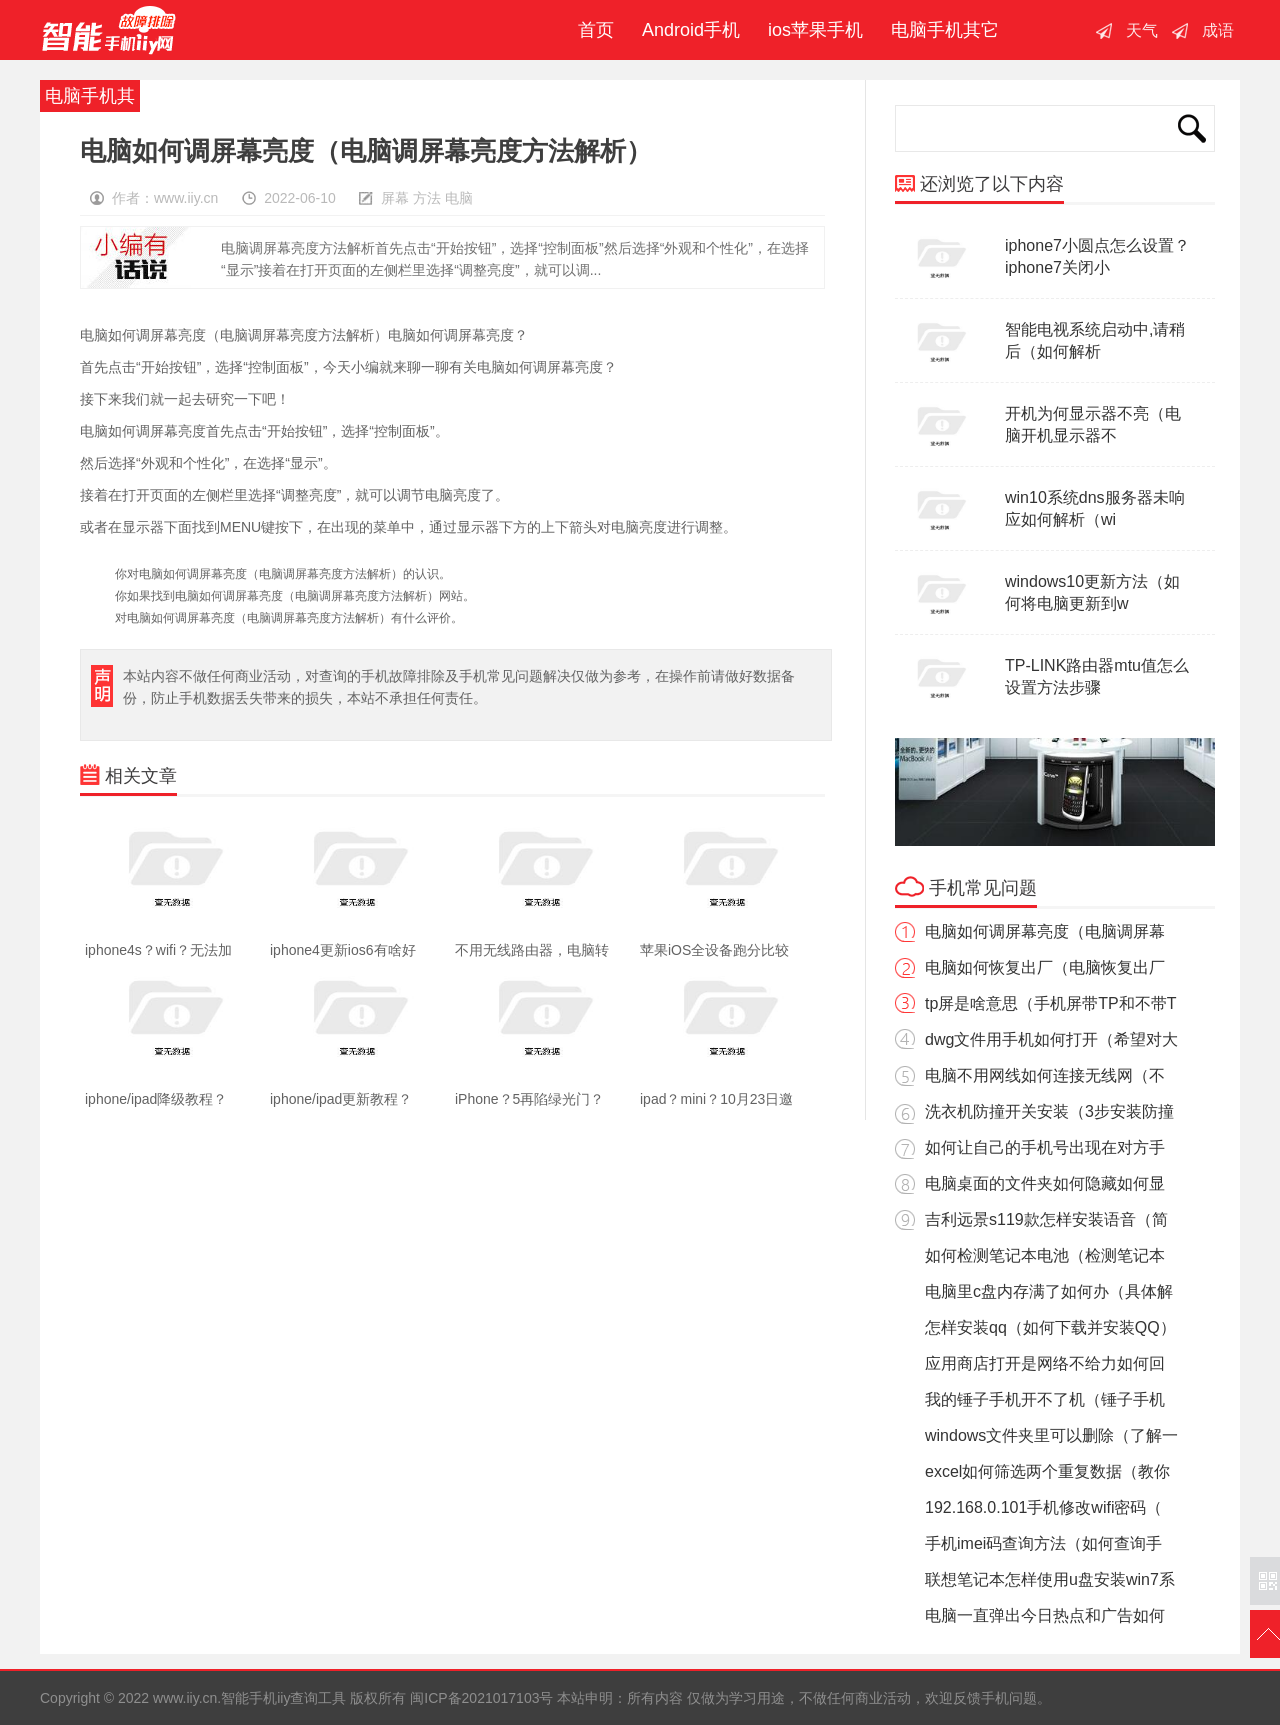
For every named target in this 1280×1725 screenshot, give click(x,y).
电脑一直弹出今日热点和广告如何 (1045, 1615)
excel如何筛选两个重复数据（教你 (1047, 1471)
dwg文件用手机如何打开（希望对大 (1051, 1039)
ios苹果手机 (815, 30)
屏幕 (395, 198)
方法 (427, 198)
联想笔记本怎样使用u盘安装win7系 (1050, 1579)
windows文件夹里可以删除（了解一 (1051, 1435)
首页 (591, 30)
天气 (1142, 30)
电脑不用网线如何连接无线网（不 (1045, 1075)
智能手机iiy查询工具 (109, 30)
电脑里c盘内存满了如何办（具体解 (1049, 1291)
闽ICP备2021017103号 (481, 1698)
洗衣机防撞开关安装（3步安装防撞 (1049, 1111)
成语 (1218, 30)
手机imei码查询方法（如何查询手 (1043, 1543)
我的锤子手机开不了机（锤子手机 (1045, 1399)
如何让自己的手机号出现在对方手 (1045, 1147)
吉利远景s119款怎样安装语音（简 (1046, 1219)
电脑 (459, 198)
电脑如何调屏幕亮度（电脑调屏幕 (1045, 931)
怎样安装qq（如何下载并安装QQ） (1050, 1327)
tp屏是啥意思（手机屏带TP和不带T (1051, 1003)
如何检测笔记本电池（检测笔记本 (1045, 1255)
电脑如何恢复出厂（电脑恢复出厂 (1045, 967)
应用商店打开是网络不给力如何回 (1045, 1363)
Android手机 (691, 30)
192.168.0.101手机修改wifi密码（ (1043, 1507)
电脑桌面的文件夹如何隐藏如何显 (1045, 1183)
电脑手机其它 (945, 30)
